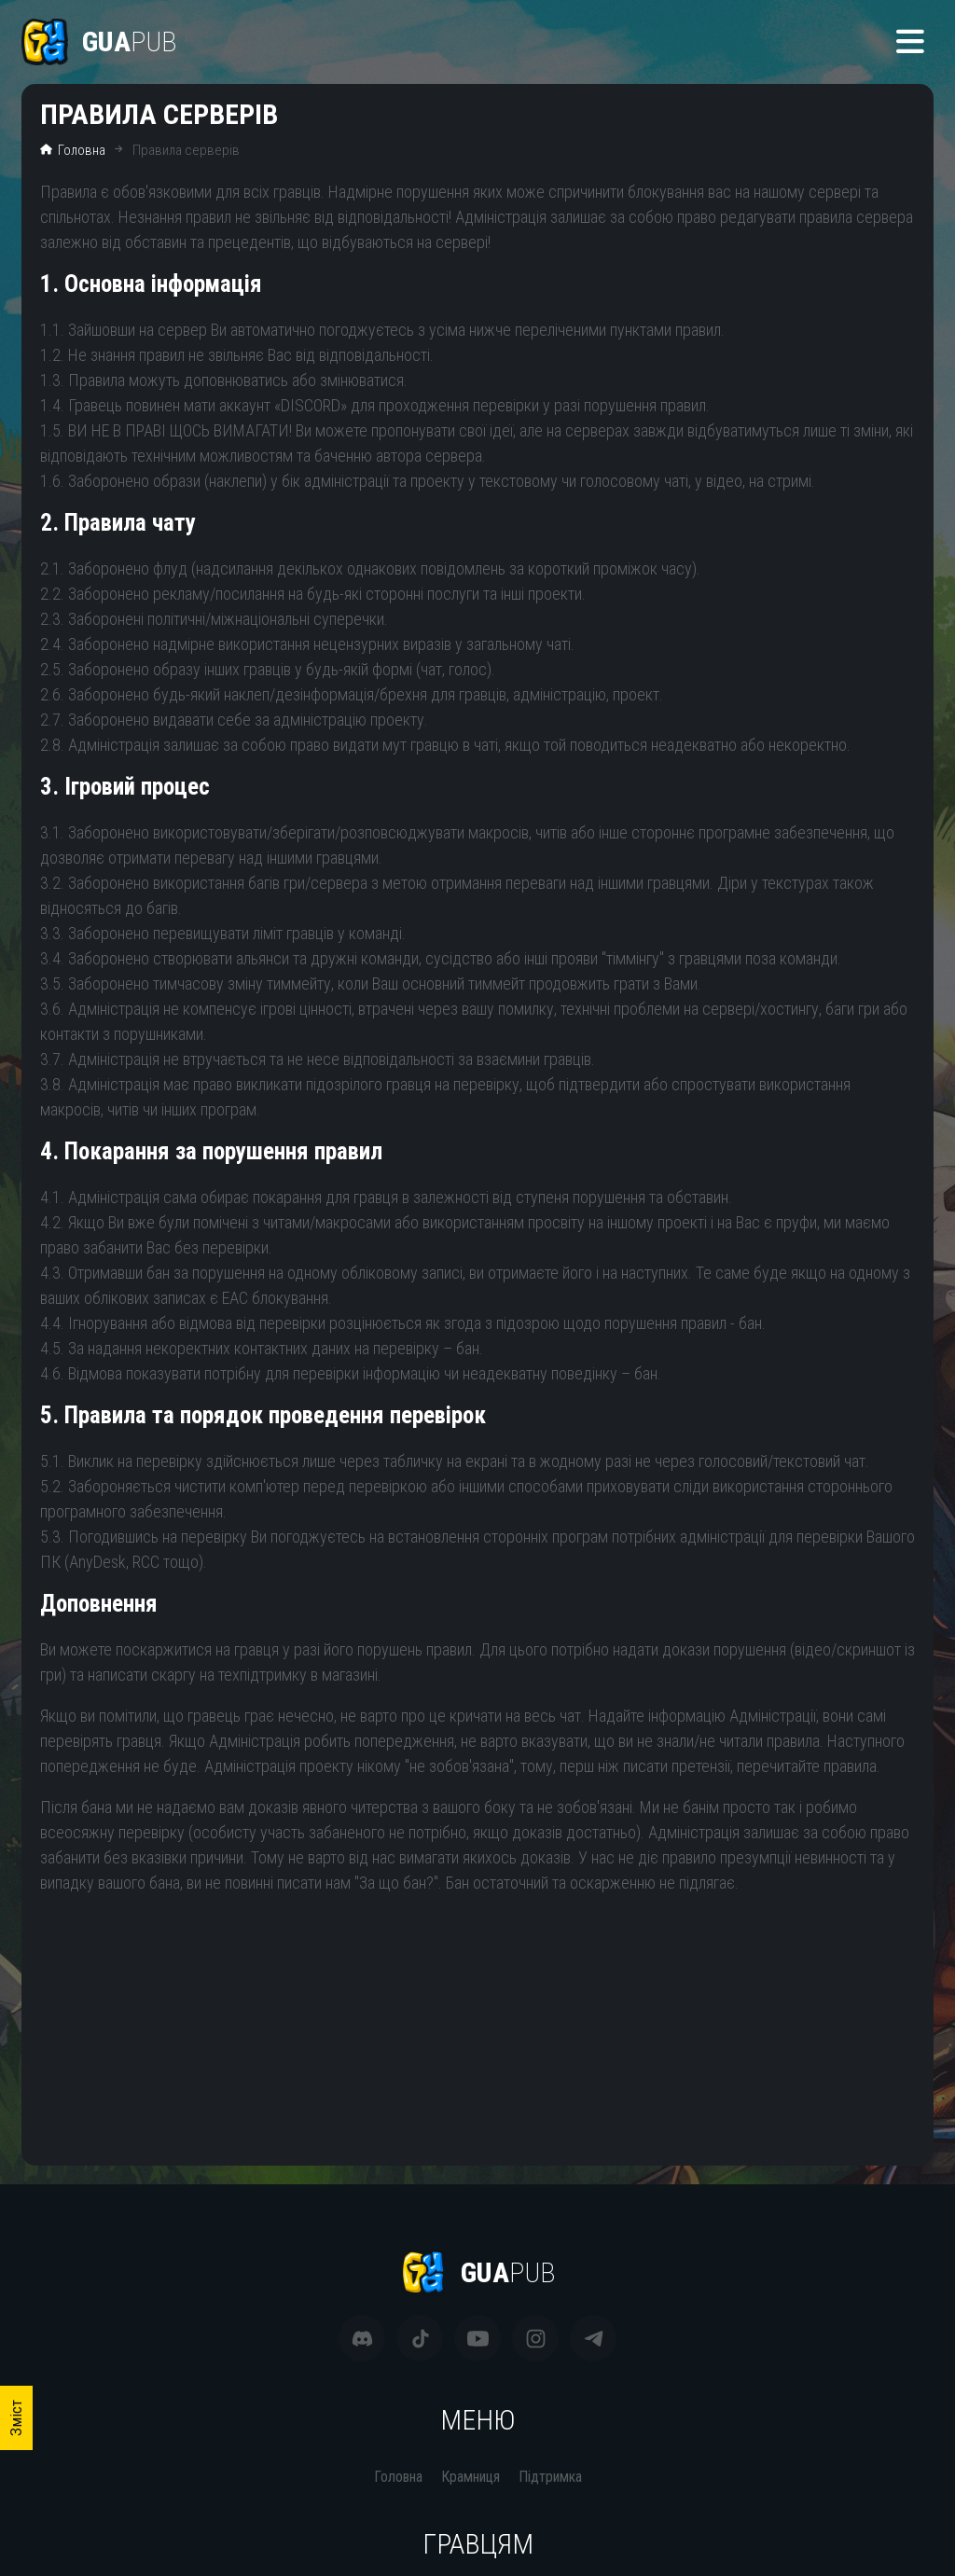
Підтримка (550, 2477)
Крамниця (470, 2477)
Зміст (16, 2418)
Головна (72, 150)
